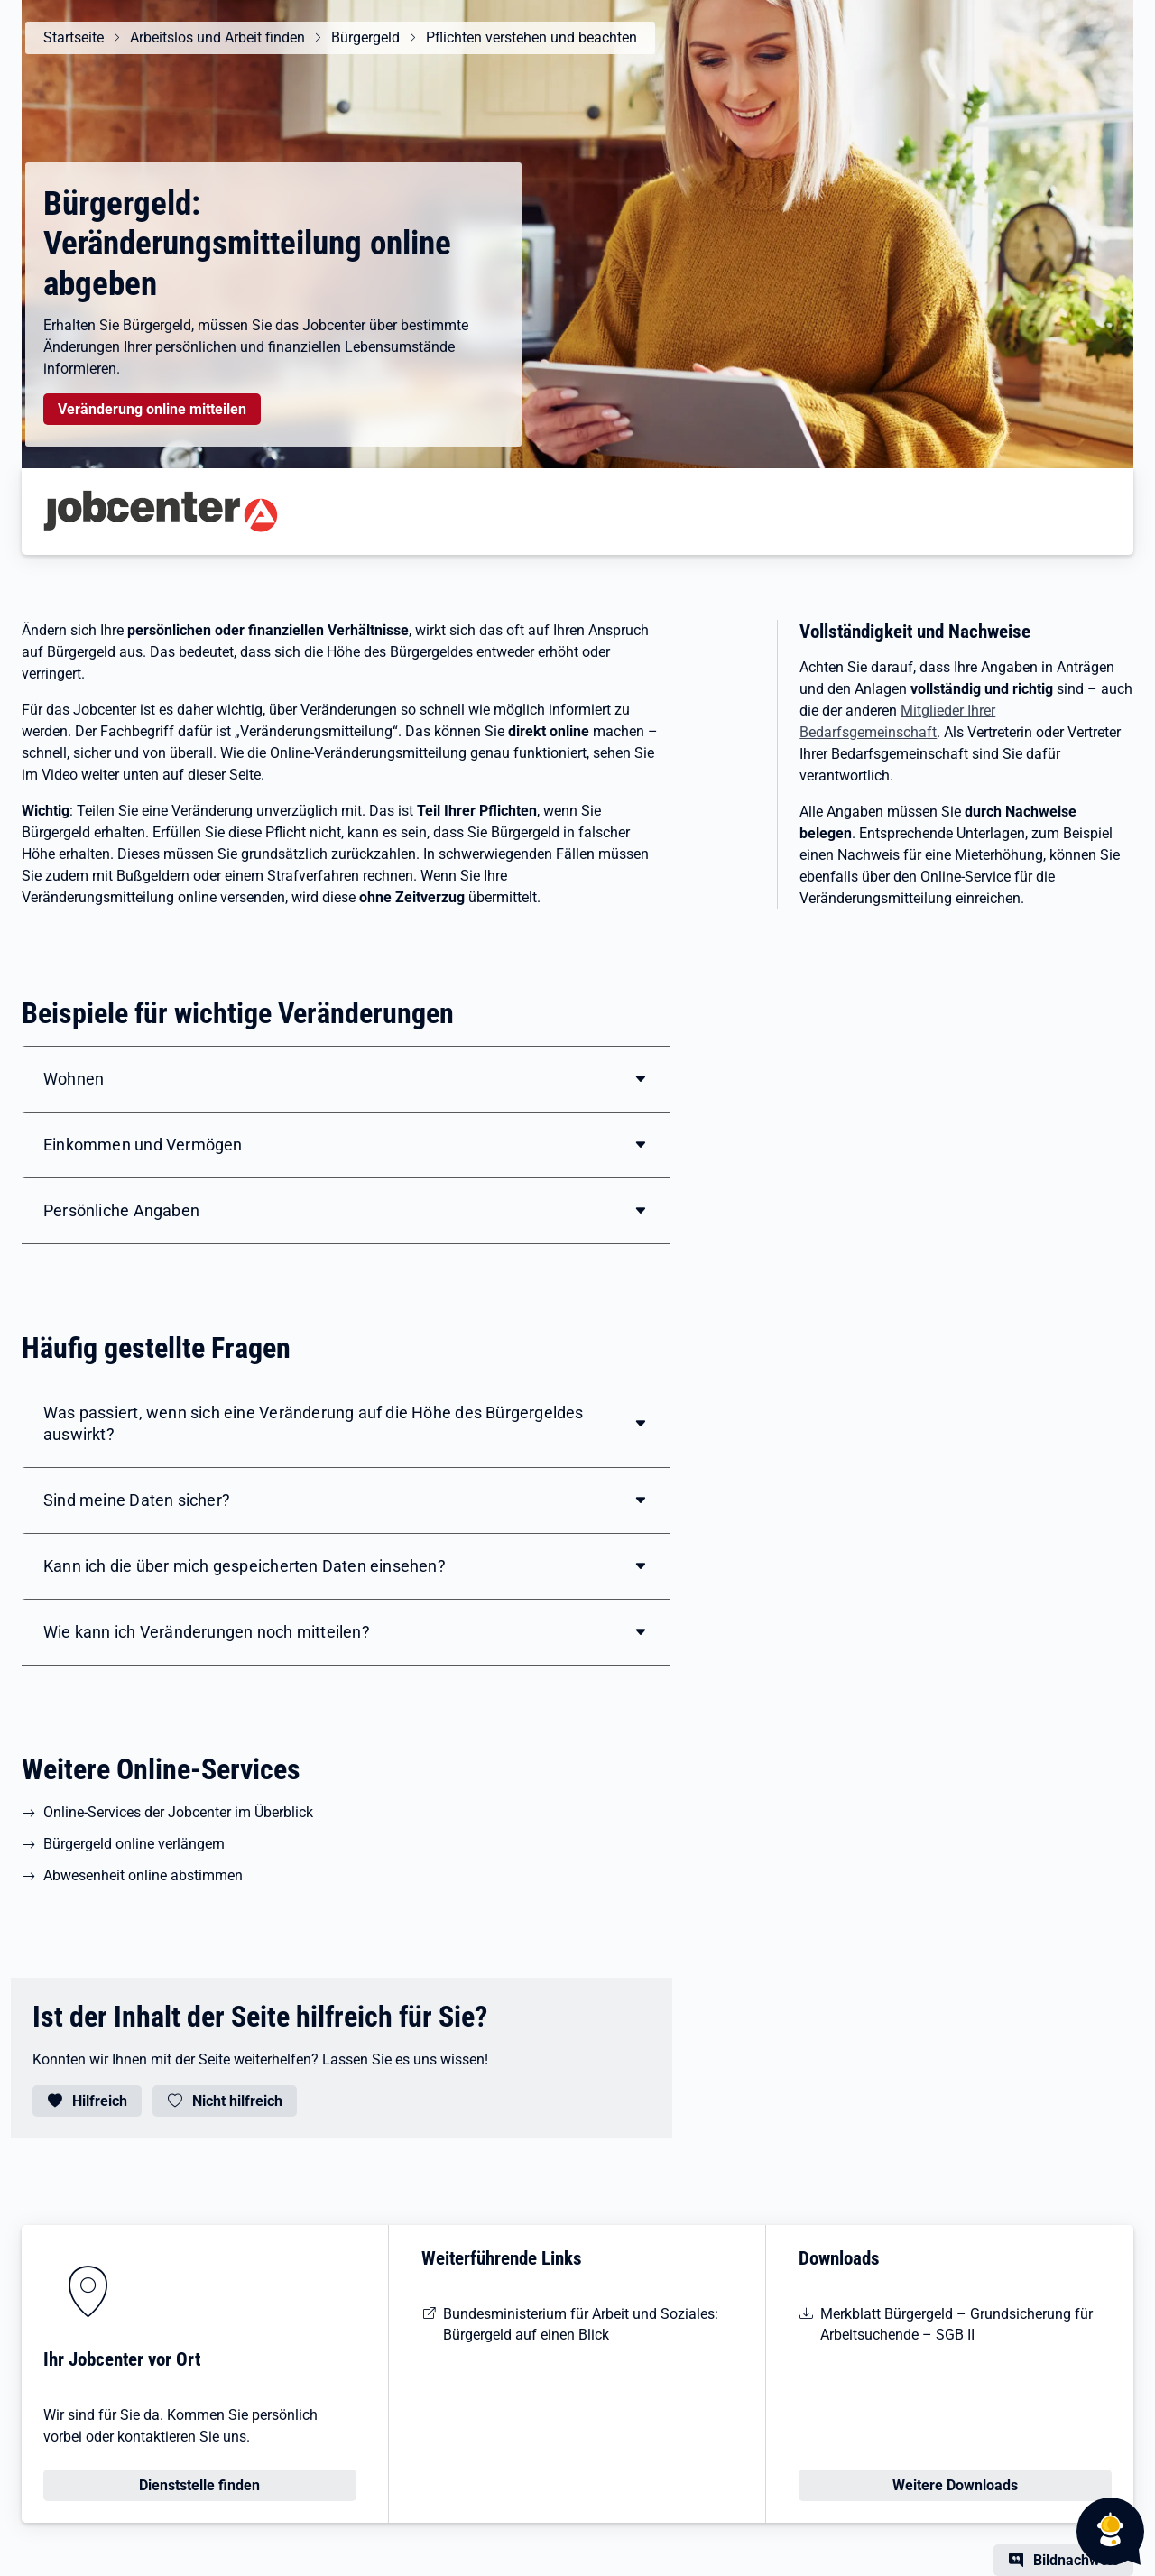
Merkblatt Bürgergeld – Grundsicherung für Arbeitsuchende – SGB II (956, 2324)
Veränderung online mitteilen (152, 409)
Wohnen (73, 1078)
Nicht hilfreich (237, 2101)
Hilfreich (99, 2101)
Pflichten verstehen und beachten (531, 37)
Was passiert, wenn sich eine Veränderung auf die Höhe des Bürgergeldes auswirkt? (313, 1423)
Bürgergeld (365, 37)
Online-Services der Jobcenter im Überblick (178, 1812)
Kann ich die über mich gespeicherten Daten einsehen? (244, 1565)
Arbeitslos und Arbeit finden (217, 37)
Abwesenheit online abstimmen (143, 1875)
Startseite (73, 37)
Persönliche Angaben (121, 1210)
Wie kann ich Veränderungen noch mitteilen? (206, 1631)
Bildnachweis (1076, 2560)
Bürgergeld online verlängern (134, 1843)
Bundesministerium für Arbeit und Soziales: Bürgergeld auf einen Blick (580, 2324)
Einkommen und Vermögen (143, 1144)
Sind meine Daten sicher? (136, 1500)
